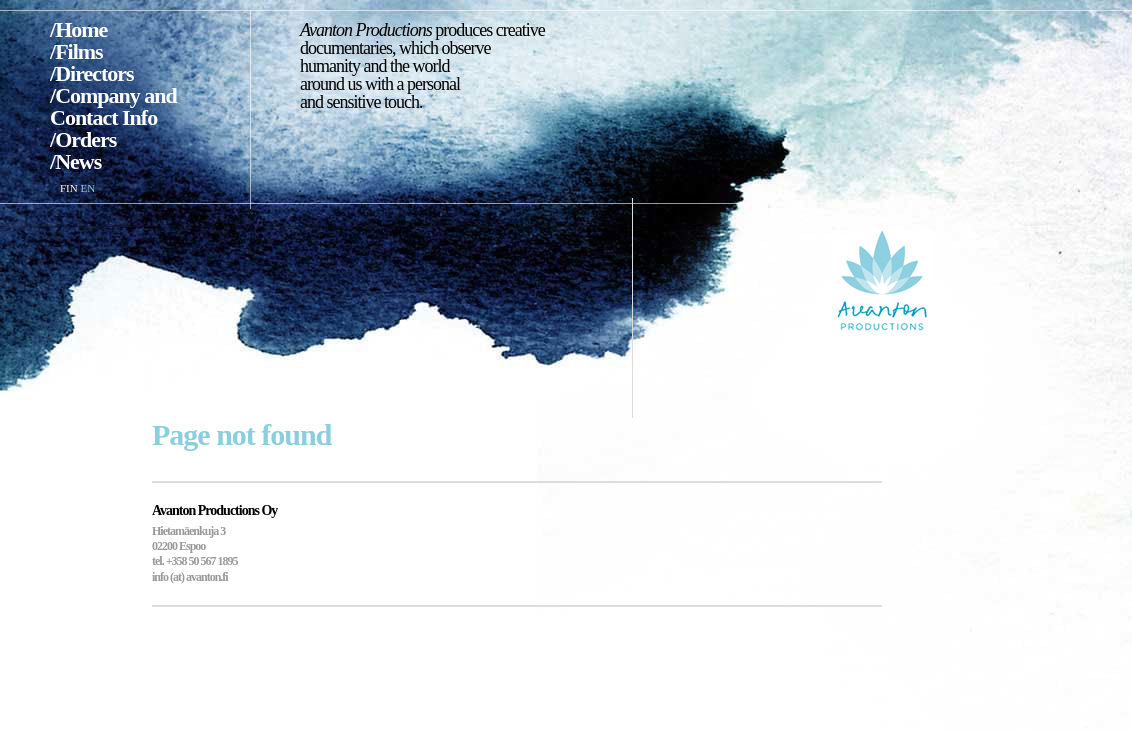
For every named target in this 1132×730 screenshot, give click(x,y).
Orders (85, 139)
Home (81, 29)
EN (87, 188)
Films (79, 51)
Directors (94, 73)
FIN (69, 188)
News (78, 161)
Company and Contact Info (113, 106)
